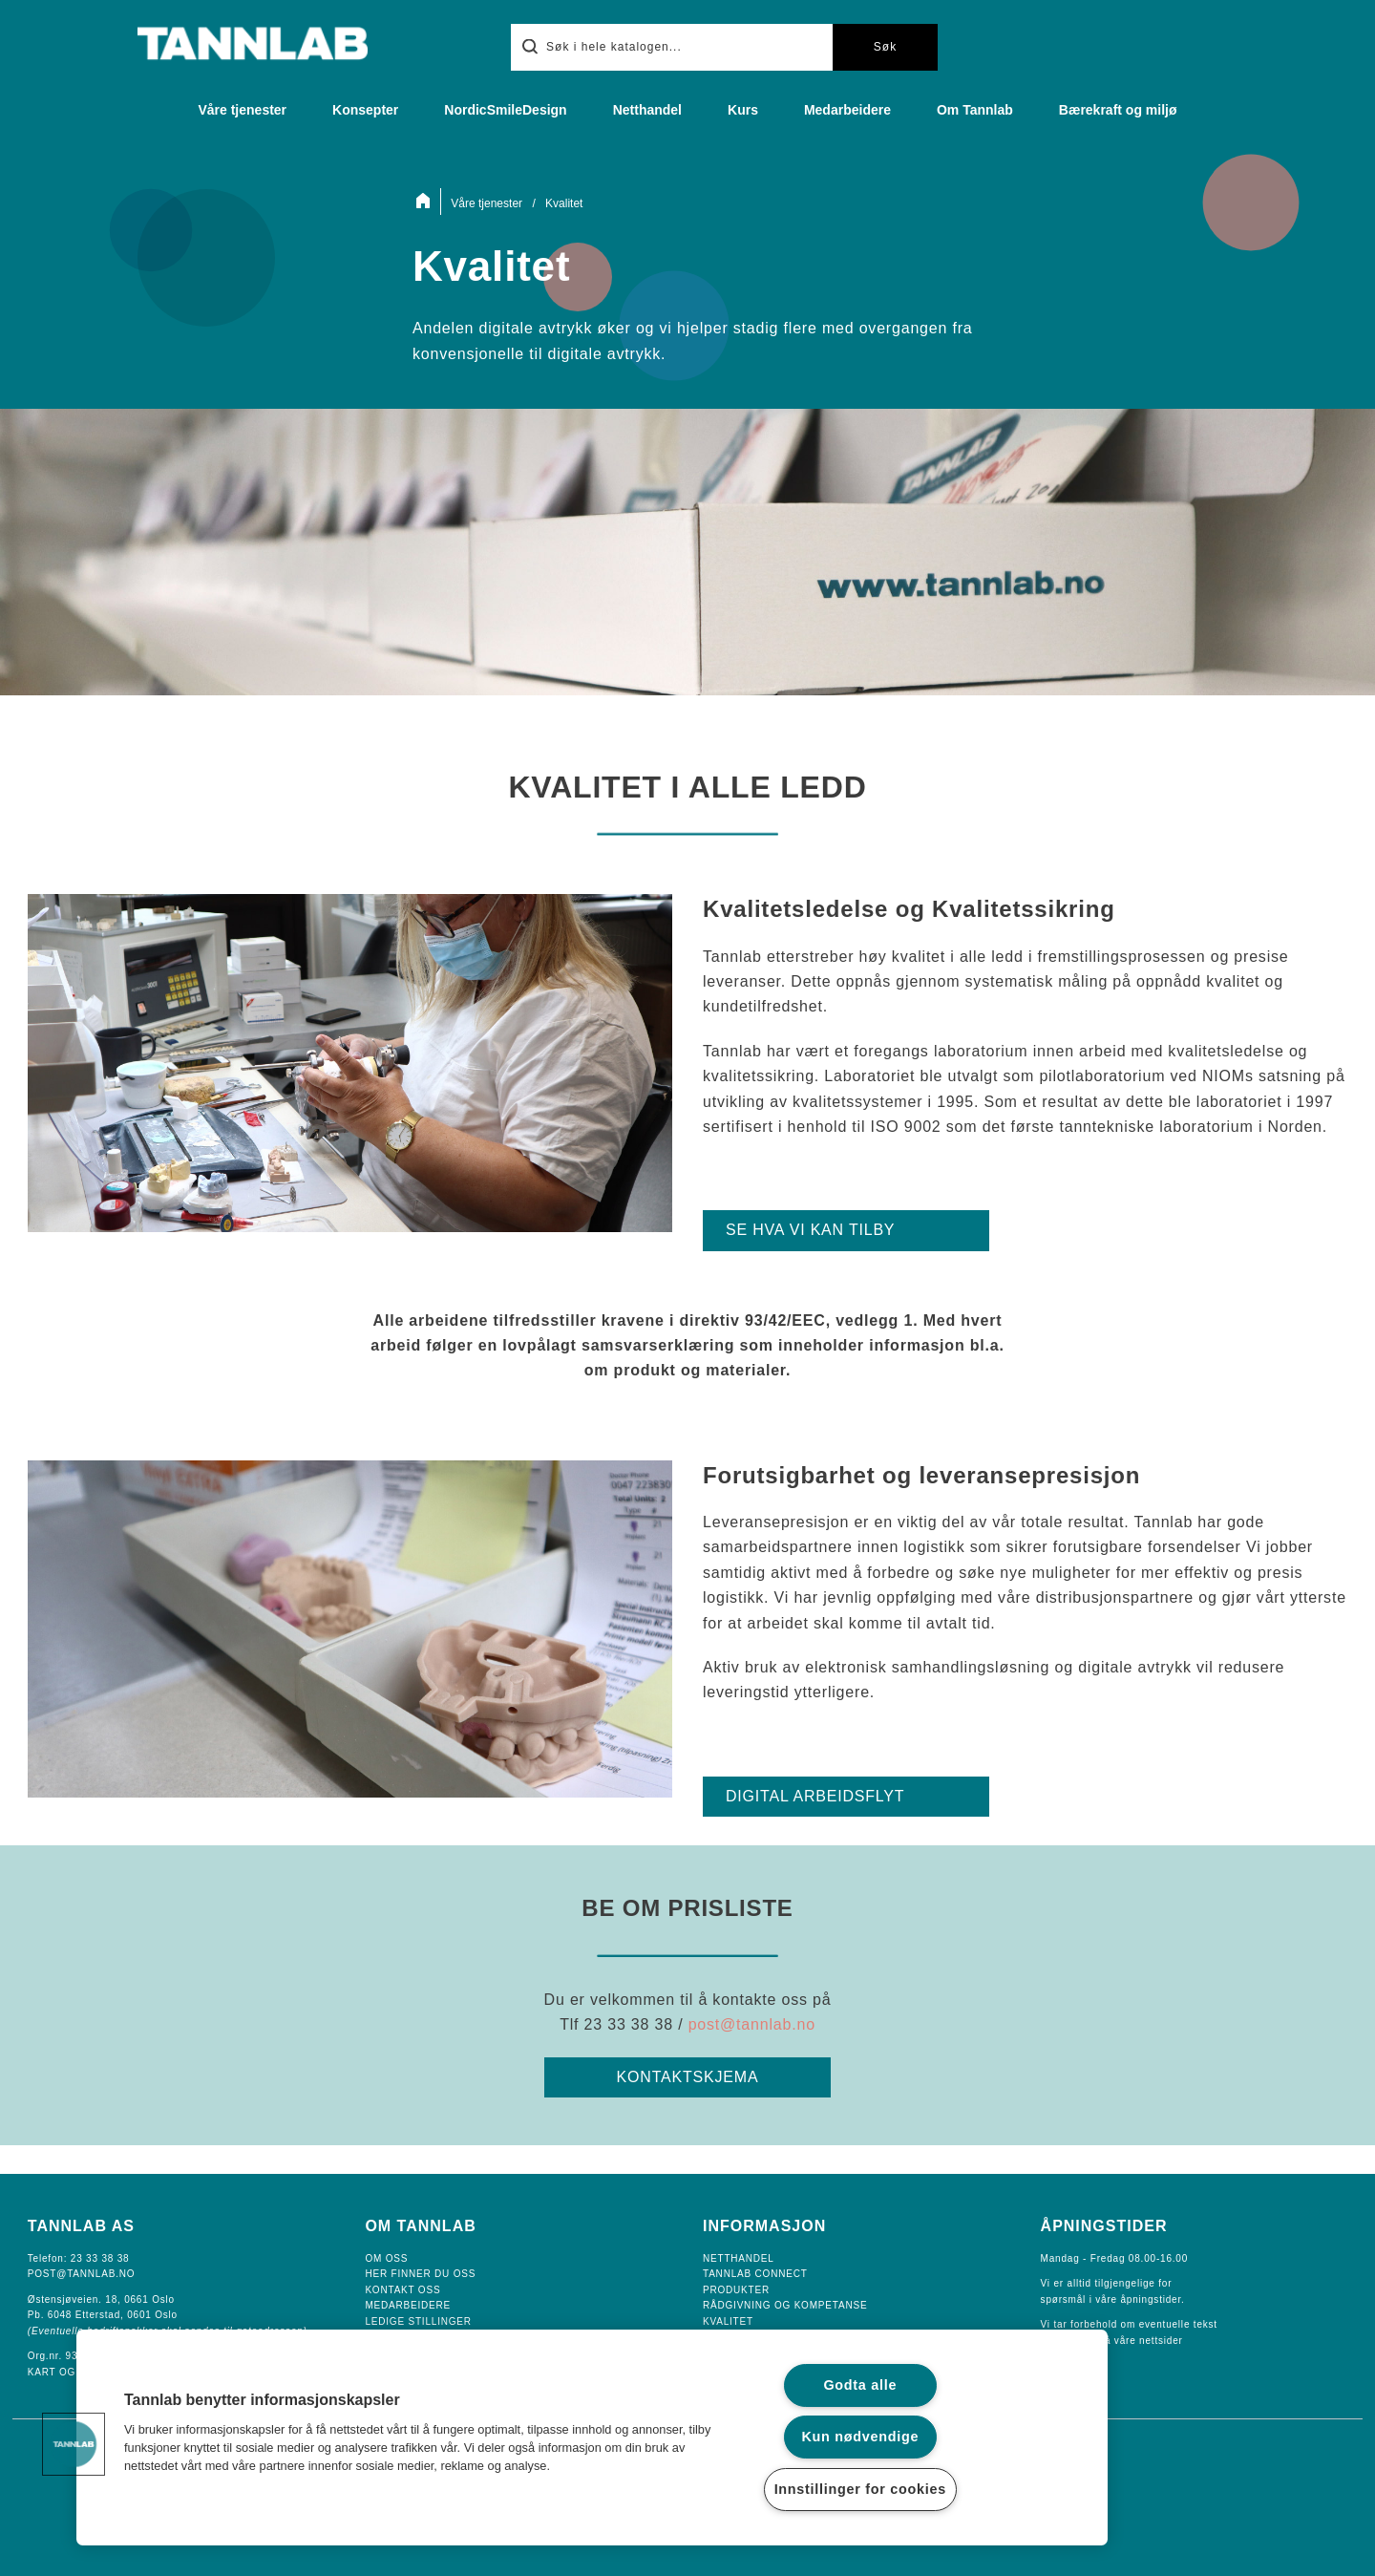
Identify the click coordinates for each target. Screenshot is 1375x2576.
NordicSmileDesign (505, 109)
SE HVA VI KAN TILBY (810, 1230)
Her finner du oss (420, 2273)
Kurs (743, 109)
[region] (592, 2437)
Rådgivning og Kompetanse (785, 2305)
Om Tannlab (975, 109)
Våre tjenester (242, 109)
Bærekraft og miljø (1118, 109)
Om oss (386, 2258)
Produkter (736, 2290)
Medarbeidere (847, 109)
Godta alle (860, 2385)
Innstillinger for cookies (860, 2489)
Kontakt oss (402, 2290)
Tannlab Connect (755, 2273)
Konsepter (365, 109)
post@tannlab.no (751, 2024)
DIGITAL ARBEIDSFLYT (815, 1796)
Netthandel (647, 109)
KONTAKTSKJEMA (688, 2077)
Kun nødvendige (860, 2436)
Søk (885, 46)
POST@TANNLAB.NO (82, 2273)
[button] (73, 2444)
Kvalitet (728, 2321)
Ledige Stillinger (418, 2321)
